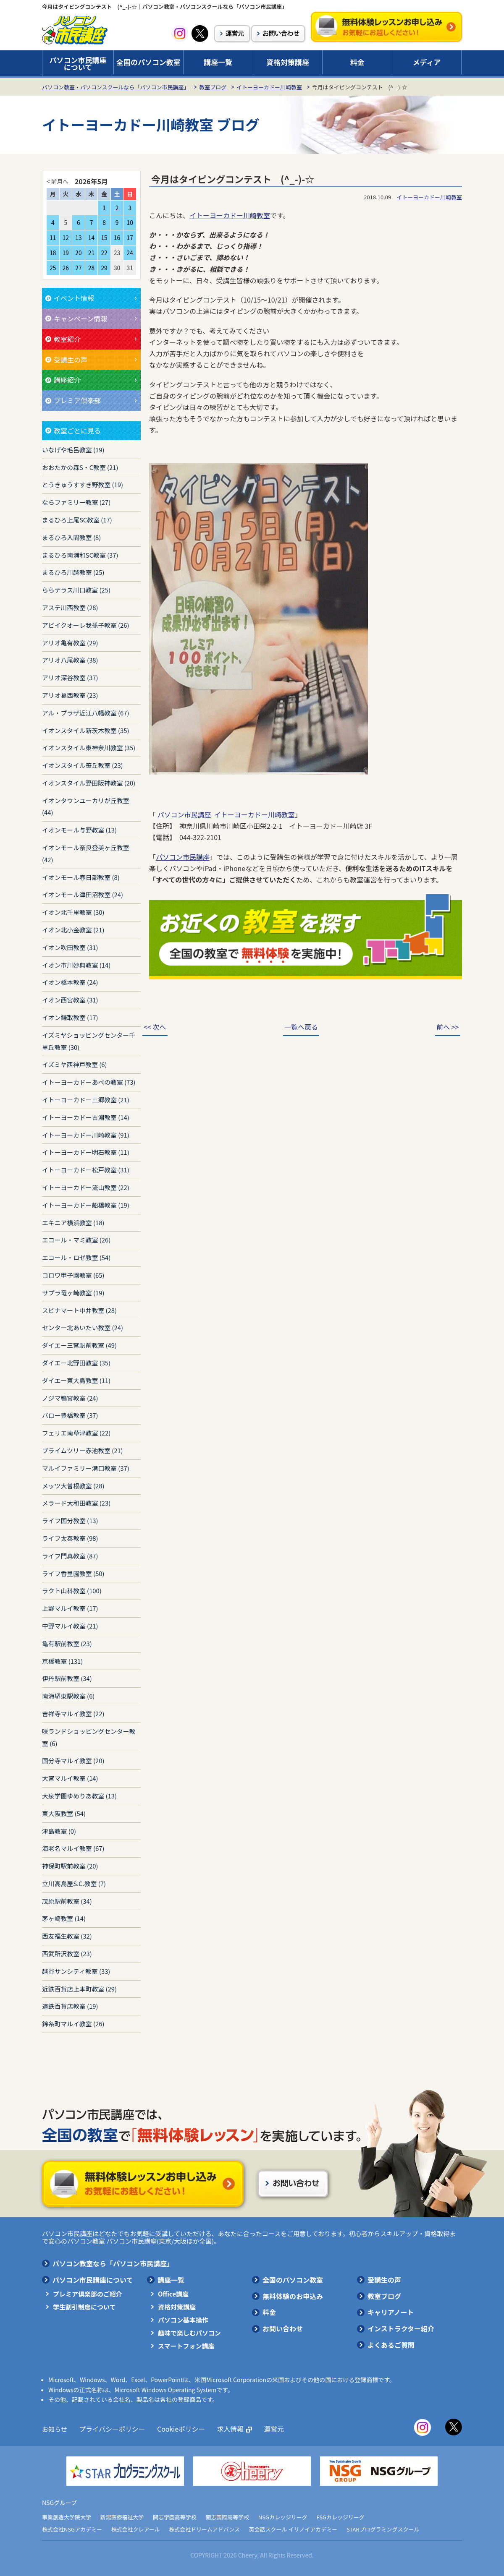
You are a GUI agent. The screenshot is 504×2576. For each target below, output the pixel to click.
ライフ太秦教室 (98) (70, 1538)
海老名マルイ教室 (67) (73, 1848)
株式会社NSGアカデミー (72, 2529)
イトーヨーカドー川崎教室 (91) (85, 1134)
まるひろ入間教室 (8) (71, 537)
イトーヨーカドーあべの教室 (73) (89, 1082)
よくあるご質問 (391, 2345)
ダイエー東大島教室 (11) (76, 1380)
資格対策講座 (287, 62)
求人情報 (223, 2429)
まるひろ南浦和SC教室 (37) (80, 555)
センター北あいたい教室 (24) (82, 1327)
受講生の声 (384, 2280)
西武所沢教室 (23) (67, 1953)
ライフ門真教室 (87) (70, 1555)
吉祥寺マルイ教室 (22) (73, 1713)
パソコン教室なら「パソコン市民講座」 (112, 2263)
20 (78, 252)
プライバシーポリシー (110, 2429)
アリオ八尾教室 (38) (70, 659)
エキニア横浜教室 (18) (73, 1222)
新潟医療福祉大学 (122, 2517)
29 (104, 268)
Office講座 (173, 2293)
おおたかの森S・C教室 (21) (80, 467)
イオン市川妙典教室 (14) (76, 964)
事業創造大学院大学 (66, 2517)
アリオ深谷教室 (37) (70, 677)
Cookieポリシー (176, 2429)
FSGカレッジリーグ (340, 2517)
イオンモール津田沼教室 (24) (82, 894)
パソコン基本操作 (183, 2319)
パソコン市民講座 (183, 857)
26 (66, 268)
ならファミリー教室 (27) (76, 502)
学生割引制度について (84, 2306)
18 (53, 252)
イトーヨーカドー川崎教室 (269, 87)
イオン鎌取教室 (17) (70, 1017)
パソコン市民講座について (78, 63)
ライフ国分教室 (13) (70, 1520)
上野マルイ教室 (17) (70, 1608)
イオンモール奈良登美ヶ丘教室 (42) (85, 853)
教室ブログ (212, 87)
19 (66, 252)
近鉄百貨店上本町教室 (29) (79, 1988)
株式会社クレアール (135, 2529)
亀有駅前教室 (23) (67, 1643)
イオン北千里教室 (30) (73, 912)
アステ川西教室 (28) (70, 607)
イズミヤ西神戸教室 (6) (74, 1064)
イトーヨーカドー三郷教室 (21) (85, 1099)
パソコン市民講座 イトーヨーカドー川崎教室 (226, 814)
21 (91, 252)
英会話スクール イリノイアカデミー (293, 2529)
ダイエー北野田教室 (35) (76, 1362)
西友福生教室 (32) (67, 1935)
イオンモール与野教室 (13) (79, 829)
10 (130, 222)
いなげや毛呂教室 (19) (73, 449)
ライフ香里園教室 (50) (73, 1573)
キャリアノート (391, 2312)
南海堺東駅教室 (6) (68, 1695)
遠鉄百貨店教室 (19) (70, 2006)
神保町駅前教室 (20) (70, 1865)
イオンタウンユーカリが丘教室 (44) (85, 806)
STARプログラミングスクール (383, 2529)
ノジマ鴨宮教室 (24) (70, 1398)
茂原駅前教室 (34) (67, 1901)
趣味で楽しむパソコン (189, 2332)
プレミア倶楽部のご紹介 (87, 2293)
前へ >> (442, 1027)
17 (130, 237)
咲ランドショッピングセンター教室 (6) (88, 1737)
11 (53, 237)
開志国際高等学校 (227, 2517)
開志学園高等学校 (175, 2517)
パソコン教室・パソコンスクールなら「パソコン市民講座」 (115, 87)
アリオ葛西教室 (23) (70, 695)
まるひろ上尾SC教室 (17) (77, 519)
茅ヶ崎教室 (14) (64, 1918)
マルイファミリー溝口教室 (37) (85, 1468)
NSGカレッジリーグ (282, 2517)
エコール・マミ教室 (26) (76, 1239)
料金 (357, 62)
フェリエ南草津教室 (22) (76, 1432)
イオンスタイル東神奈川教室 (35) (88, 747)
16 (117, 237)
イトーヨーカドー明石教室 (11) (85, 1152)
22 (104, 252)
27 (78, 268)
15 (104, 237)
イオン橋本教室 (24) (70, 982)
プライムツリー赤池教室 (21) (82, 1450)
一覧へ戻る (301, 1027)
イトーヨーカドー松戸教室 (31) (85, 1169)
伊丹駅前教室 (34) (67, 1678)
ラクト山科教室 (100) (72, 1590)
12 (66, 237)
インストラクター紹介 (401, 2328)
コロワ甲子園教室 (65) (73, 1275)
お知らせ (54, 2429)
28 (91, 268)
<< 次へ (160, 1027)
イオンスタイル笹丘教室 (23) (82, 765)
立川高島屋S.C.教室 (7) (74, 1883)
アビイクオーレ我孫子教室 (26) (85, 625)
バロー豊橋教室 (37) (70, 1415)
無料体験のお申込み (292, 2296)
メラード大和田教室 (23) (76, 1502)
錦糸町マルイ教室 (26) (73, 2023)
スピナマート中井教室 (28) (79, 1310)
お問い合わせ (282, 2328)
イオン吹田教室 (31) (70, 947)
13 (78, 237)
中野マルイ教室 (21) (70, 1625)
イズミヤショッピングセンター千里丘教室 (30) (88, 1041)
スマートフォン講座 (186, 2345)
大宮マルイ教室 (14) (70, 1778)
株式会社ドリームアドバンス (204, 2529)
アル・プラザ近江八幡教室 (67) (85, 712)
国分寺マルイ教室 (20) (73, 1760)
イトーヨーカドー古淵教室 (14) (85, 1117)
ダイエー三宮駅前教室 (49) (79, 1345)
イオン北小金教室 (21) (73, 929)
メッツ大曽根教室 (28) (73, 1485)
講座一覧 (218, 62)
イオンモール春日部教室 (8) (81, 877)
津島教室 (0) (59, 1831)
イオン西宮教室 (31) (70, 999)
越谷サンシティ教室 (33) (76, 1971)
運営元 (266, 2429)
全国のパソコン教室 (148, 62)
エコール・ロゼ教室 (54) (76, 1257)
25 (53, 268)
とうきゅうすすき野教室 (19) (82, 484)
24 (130, 252)
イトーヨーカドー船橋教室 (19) (85, 1205)
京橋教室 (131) (62, 1661)
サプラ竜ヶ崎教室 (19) (73, 1292)
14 (91, 237)
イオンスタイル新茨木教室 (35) (85, 730)
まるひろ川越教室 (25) (73, 572)
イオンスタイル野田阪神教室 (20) (88, 782)
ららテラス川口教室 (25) (76, 589)
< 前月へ (57, 181)
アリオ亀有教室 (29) (70, 642)
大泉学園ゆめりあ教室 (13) (79, 1795)
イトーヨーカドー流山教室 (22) (85, 1187)
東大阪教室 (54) (64, 1813)
